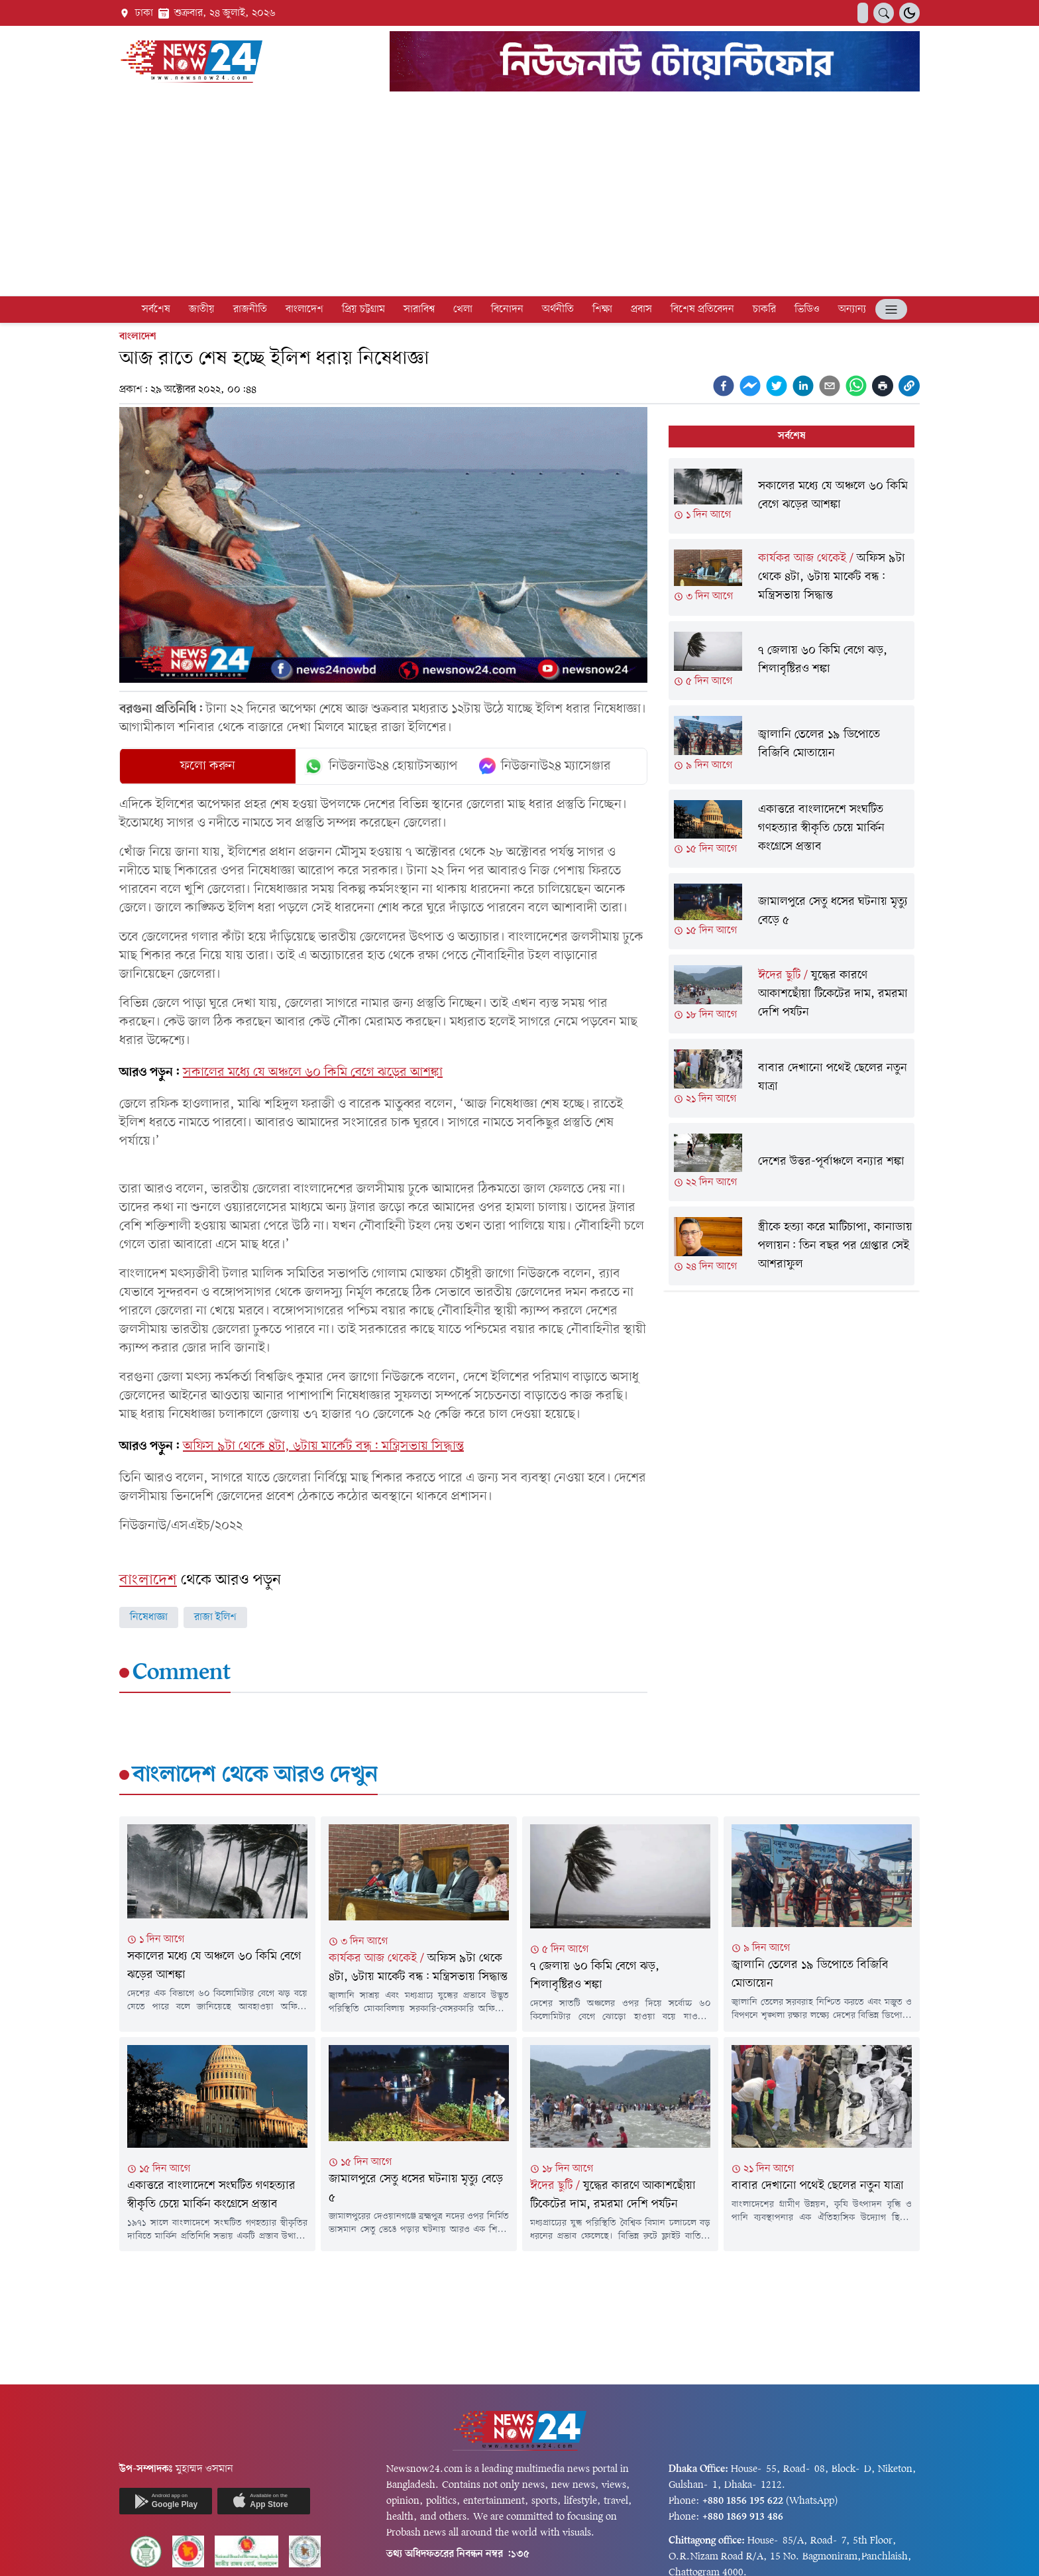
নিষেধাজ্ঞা (149, 1617)
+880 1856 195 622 (742, 2501)
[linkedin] (803, 385)
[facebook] (723, 385)
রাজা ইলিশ (215, 1617)
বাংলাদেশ (304, 309)
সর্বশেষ (156, 309)
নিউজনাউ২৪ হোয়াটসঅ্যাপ (380, 766)
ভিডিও (807, 309)
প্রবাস (641, 309)
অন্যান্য (852, 309)
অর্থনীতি (558, 309)
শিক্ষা (602, 309)
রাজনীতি (250, 309)
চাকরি (764, 309)
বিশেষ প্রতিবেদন (702, 309)
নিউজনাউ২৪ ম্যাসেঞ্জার (545, 766)
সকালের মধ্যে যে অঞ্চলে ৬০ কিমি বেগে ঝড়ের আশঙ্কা (313, 1072)
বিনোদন (507, 309)
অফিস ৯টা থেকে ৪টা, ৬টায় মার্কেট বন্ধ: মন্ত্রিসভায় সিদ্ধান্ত (323, 1446)
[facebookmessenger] (750, 385)
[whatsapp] (856, 385)
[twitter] (776, 385)
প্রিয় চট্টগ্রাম (363, 309)
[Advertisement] (519, 196)
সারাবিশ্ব (419, 309)
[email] (829, 385)
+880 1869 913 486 (742, 2517)
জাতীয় (202, 309)
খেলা (462, 309)
